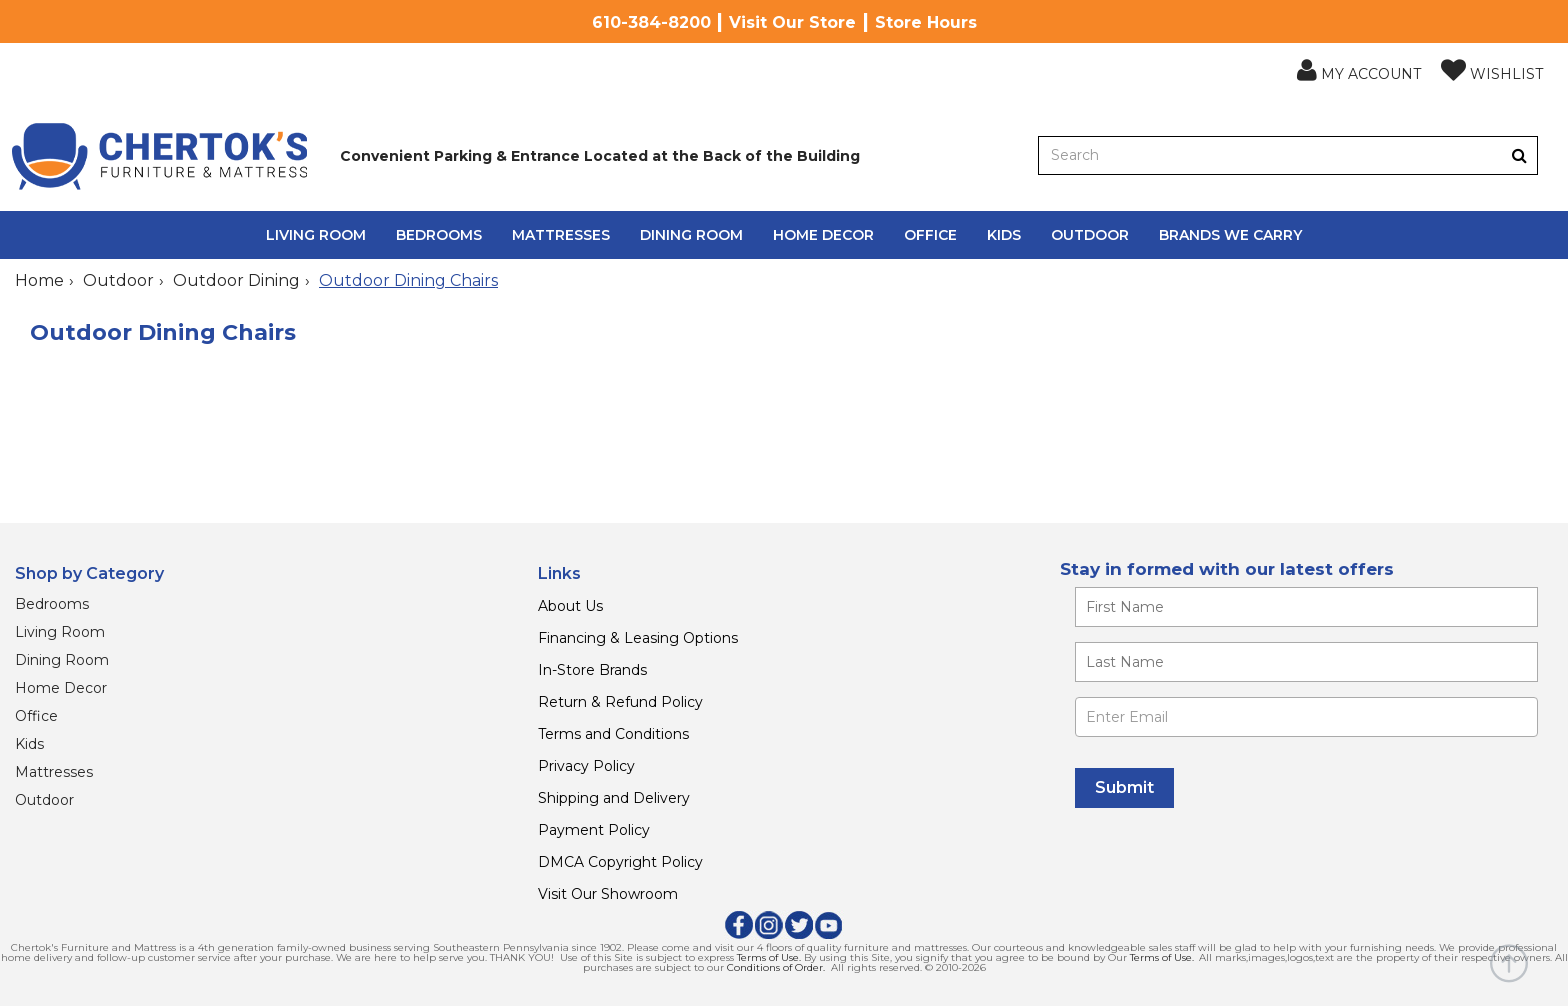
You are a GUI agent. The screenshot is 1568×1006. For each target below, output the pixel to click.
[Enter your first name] (1306, 607)
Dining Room (691, 235)
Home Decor (823, 235)
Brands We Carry (1230, 235)
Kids (1004, 235)
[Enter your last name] (1306, 662)
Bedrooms (439, 235)
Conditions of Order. (776, 967)
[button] (1359, 71)
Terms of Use (768, 957)
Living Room (316, 235)
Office (930, 235)
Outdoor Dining (236, 280)
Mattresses (561, 235)
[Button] (1519, 155)
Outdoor (1090, 235)
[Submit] (1124, 788)
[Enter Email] (1306, 717)
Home (39, 280)
